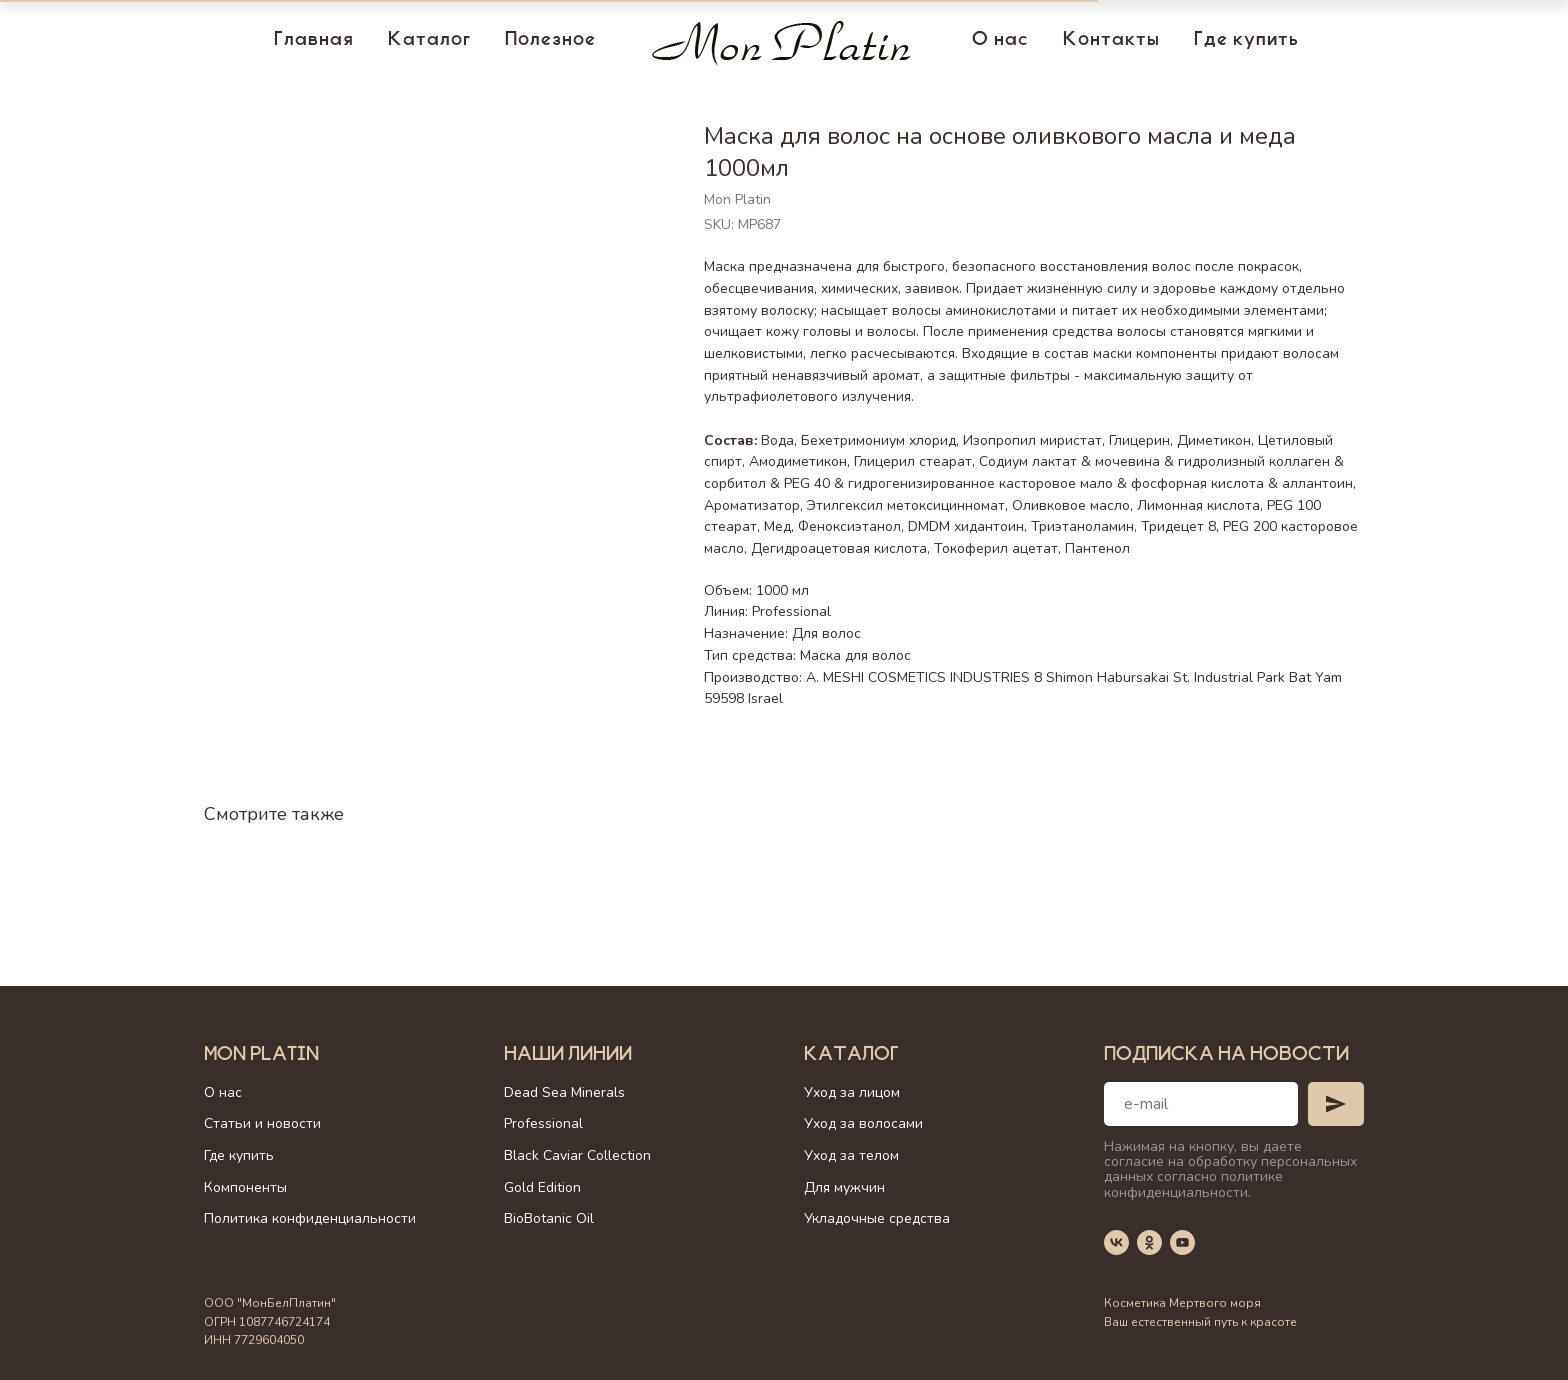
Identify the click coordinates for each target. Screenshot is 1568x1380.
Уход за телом (851, 1155)
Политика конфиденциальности (310, 1218)
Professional (543, 1123)
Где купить (1246, 41)
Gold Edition (542, 1187)
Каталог (429, 41)
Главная (314, 41)
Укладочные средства (877, 1218)
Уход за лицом (852, 1092)
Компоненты (245, 1187)
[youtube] (1182, 1242)
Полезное (550, 41)
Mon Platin (261, 1056)
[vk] (1116, 1242)
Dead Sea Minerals (564, 1092)
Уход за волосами (863, 1123)
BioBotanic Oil (549, 1218)
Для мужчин (844, 1187)
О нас (1000, 41)
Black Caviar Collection (577, 1155)
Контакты (1111, 41)
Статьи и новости (262, 1123)
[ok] (1149, 1242)
